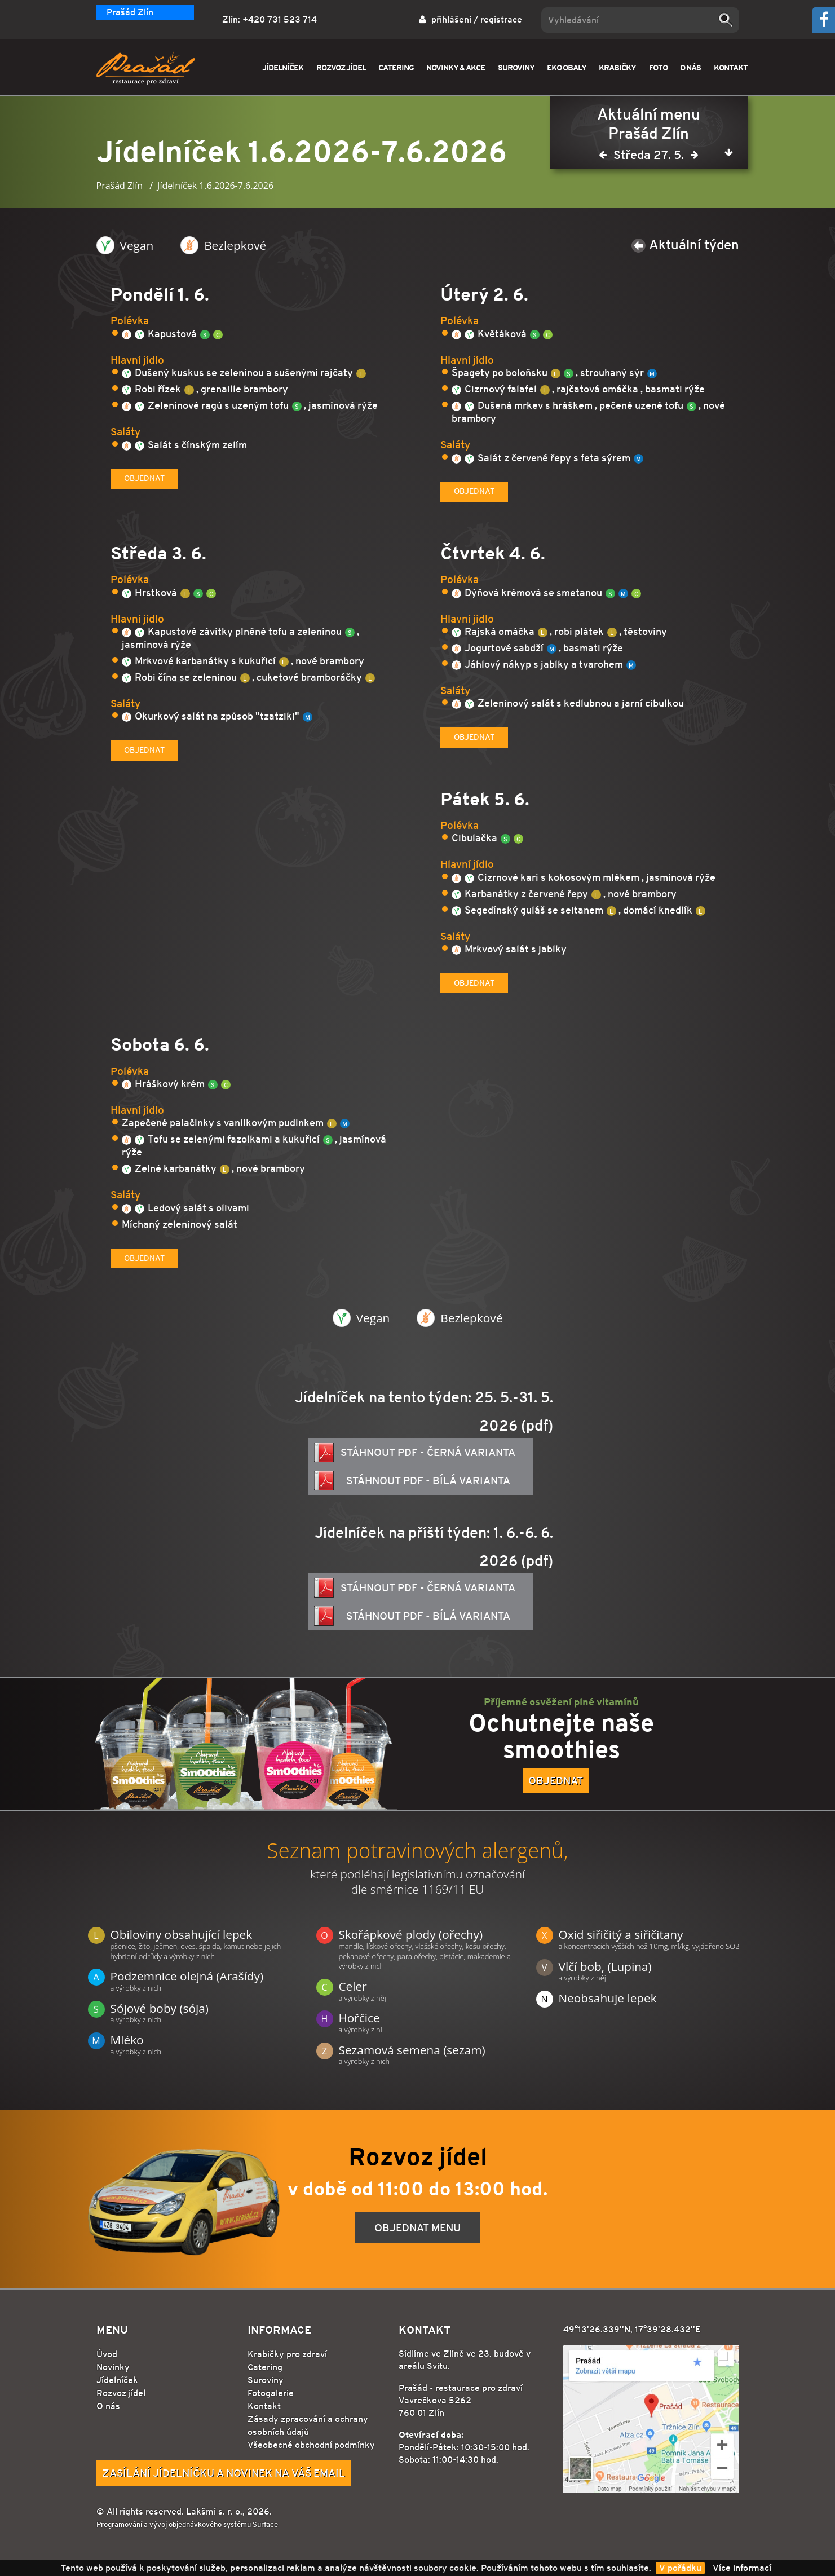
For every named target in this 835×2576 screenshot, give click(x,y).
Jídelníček (117, 2380)
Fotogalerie (271, 2393)
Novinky (113, 2367)
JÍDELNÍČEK (282, 67)
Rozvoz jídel (120, 2393)
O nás (108, 2406)
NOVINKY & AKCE (455, 67)
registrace (501, 19)
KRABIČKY (617, 67)
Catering (265, 2367)
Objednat (144, 478)
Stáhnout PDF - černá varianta (415, 1452)
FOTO (658, 67)
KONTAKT (731, 67)
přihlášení (451, 19)
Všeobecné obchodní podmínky (311, 2445)
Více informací (742, 2568)
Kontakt (264, 2406)
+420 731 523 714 (279, 19)
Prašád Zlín (130, 12)
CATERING (396, 67)
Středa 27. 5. (648, 157)
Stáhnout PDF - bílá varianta (412, 1480)
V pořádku (680, 2568)
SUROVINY (516, 67)
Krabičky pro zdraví (287, 2354)
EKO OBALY (566, 67)
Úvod (106, 2354)
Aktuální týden (685, 244)
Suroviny (266, 2380)
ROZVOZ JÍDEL (341, 67)
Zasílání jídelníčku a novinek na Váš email (223, 2473)
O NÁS (690, 67)
